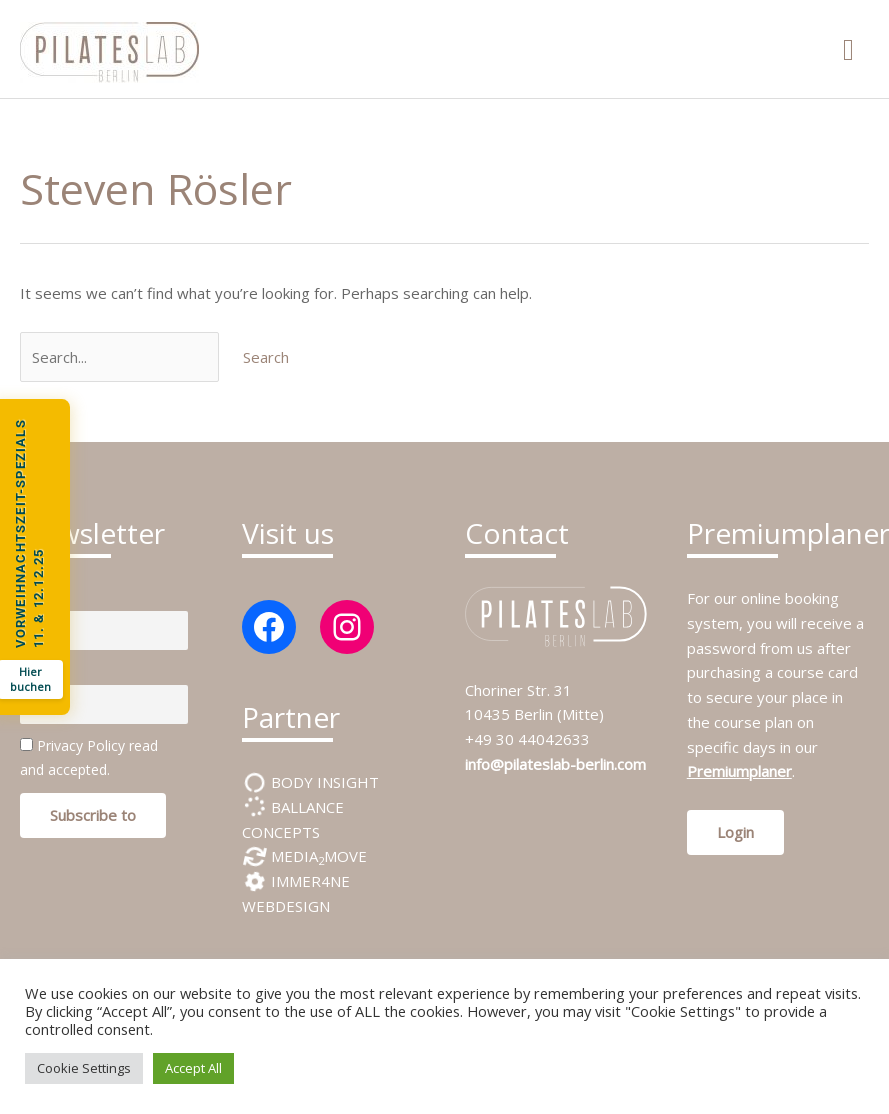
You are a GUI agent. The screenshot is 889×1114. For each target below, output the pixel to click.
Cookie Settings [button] (84, 1068)
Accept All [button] (193, 1068)
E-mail (40, 671)
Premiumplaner (739, 771)
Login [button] (735, 832)
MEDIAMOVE (317, 856)
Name (40, 597)
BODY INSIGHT (323, 782)
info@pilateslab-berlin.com (555, 764)
